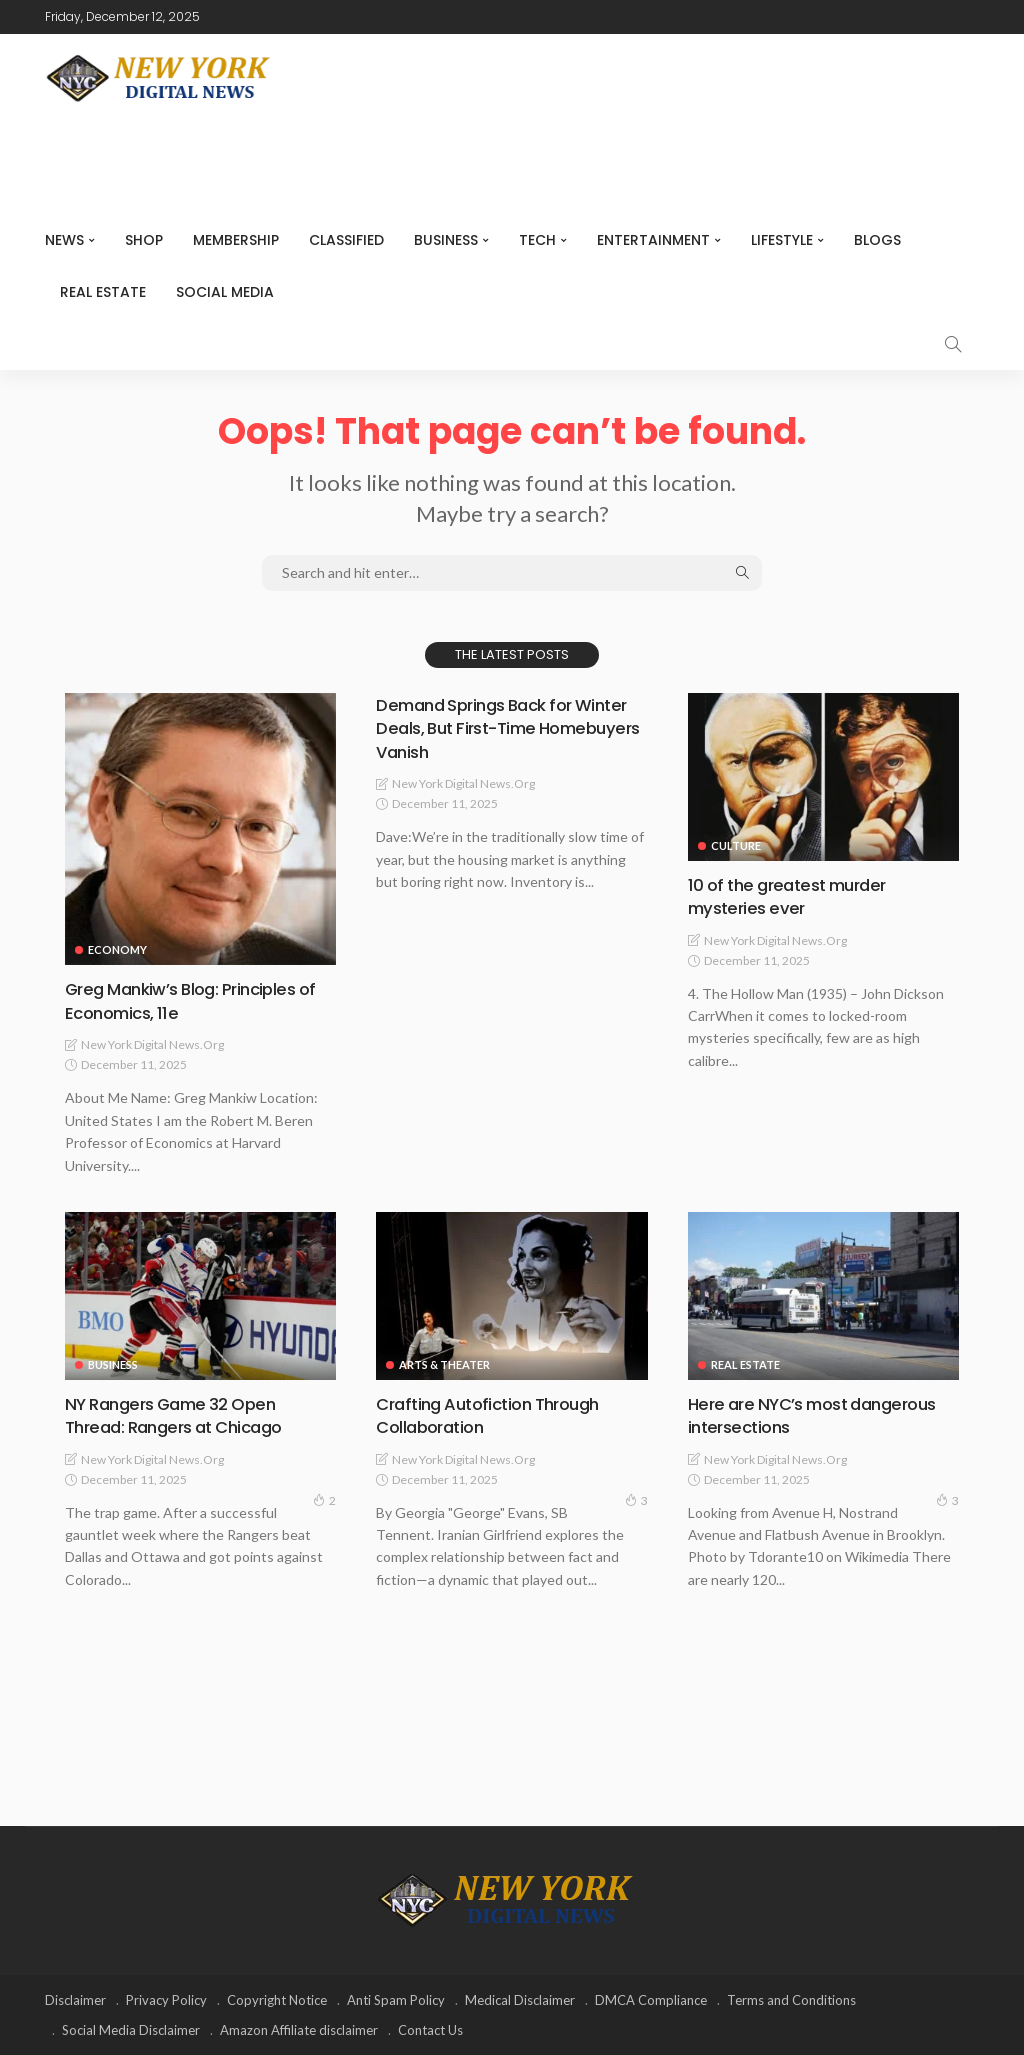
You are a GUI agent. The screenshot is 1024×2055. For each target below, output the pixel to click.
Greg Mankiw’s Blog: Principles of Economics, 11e (199, 1000)
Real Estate (103, 292)
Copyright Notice (277, 2000)
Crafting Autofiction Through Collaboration (496, 1414)
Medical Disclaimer (520, 2000)
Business (446, 240)
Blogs (877, 240)
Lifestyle (782, 240)
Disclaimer (75, 2000)
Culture (736, 845)
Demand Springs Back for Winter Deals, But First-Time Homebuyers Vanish (491, 728)
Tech (537, 240)
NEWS (64, 240)
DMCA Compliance (651, 2000)
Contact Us (430, 2030)
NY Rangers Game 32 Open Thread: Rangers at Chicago (182, 1414)
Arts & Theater (444, 1363)
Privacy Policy (166, 2000)
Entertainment (653, 240)
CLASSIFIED (346, 240)
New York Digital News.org (152, 1044)
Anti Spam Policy (396, 2000)
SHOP (144, 240)
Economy (117, 949)
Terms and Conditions (791, 2000)
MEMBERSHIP (236, 240)
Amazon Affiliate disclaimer (299, 2030)
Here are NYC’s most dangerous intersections (821, 1414)
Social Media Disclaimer (131, 2030)
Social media (225, 292)
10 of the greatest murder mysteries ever (794, 896)
